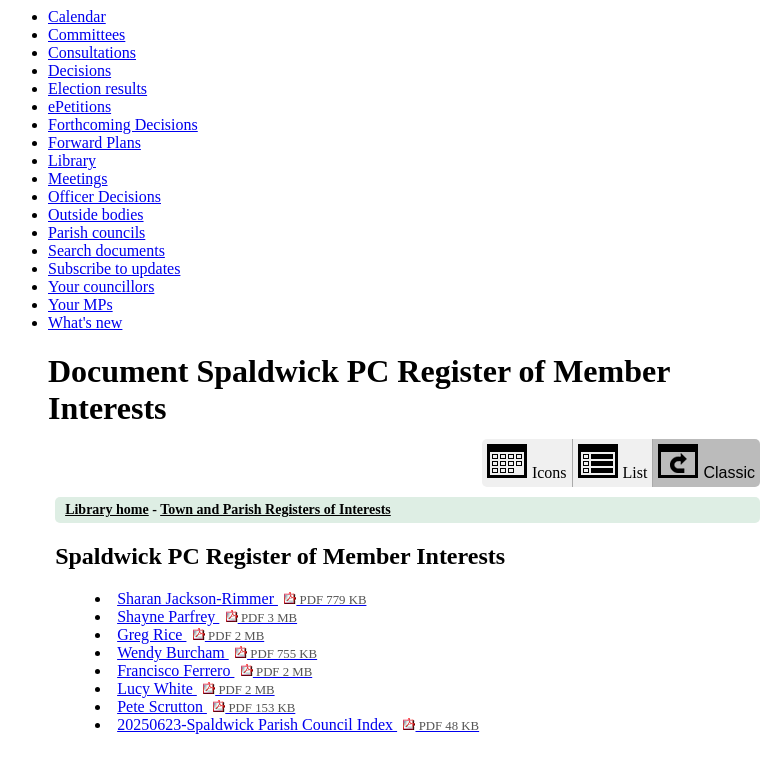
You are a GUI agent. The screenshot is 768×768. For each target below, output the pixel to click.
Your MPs (80, 304)
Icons (527, 462)
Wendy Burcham (217, 652)
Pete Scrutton (206, 706)
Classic (706, 462)
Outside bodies (96, 214)
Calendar (77, 16)
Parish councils (96, 232)
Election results (97, 88)
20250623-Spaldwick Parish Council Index (298, 724)
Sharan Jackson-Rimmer (241, 598)
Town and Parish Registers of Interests (275, 509)
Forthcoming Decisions (123, 124)
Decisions (79, 70)
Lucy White (195, 688)
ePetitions (79, 106)
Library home (107, 509)
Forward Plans (94, 142)
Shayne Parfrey (207, 616)
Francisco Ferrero (214, 670)
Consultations (92, 52)
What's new (85, 322)
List (613, 462)
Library (72, 160)
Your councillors (101, 286)
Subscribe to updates (114, 268)
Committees (86, 34)
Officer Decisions (104, 196)
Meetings (78, 178)
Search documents (106, 250)
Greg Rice (190, 634)
